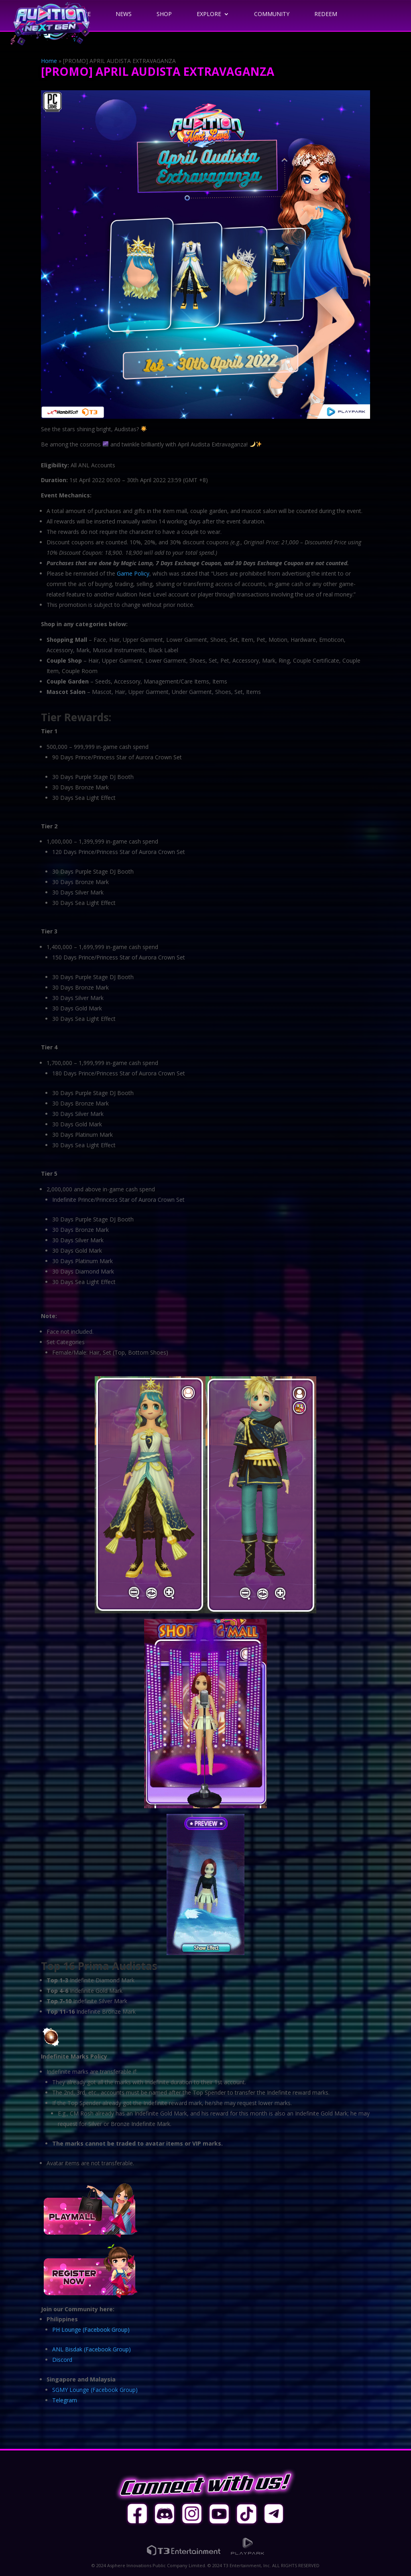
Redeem (325, 14)
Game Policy (133, 573)
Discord (62, 2359)
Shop (164, 14)
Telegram (64, 2400)
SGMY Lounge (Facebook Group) (95, 2389)
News (124, 14)
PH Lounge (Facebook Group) (91, 2329)
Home (49, 61)
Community (271, 14)
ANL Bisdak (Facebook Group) (91, 2349)
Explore (209, 14)
